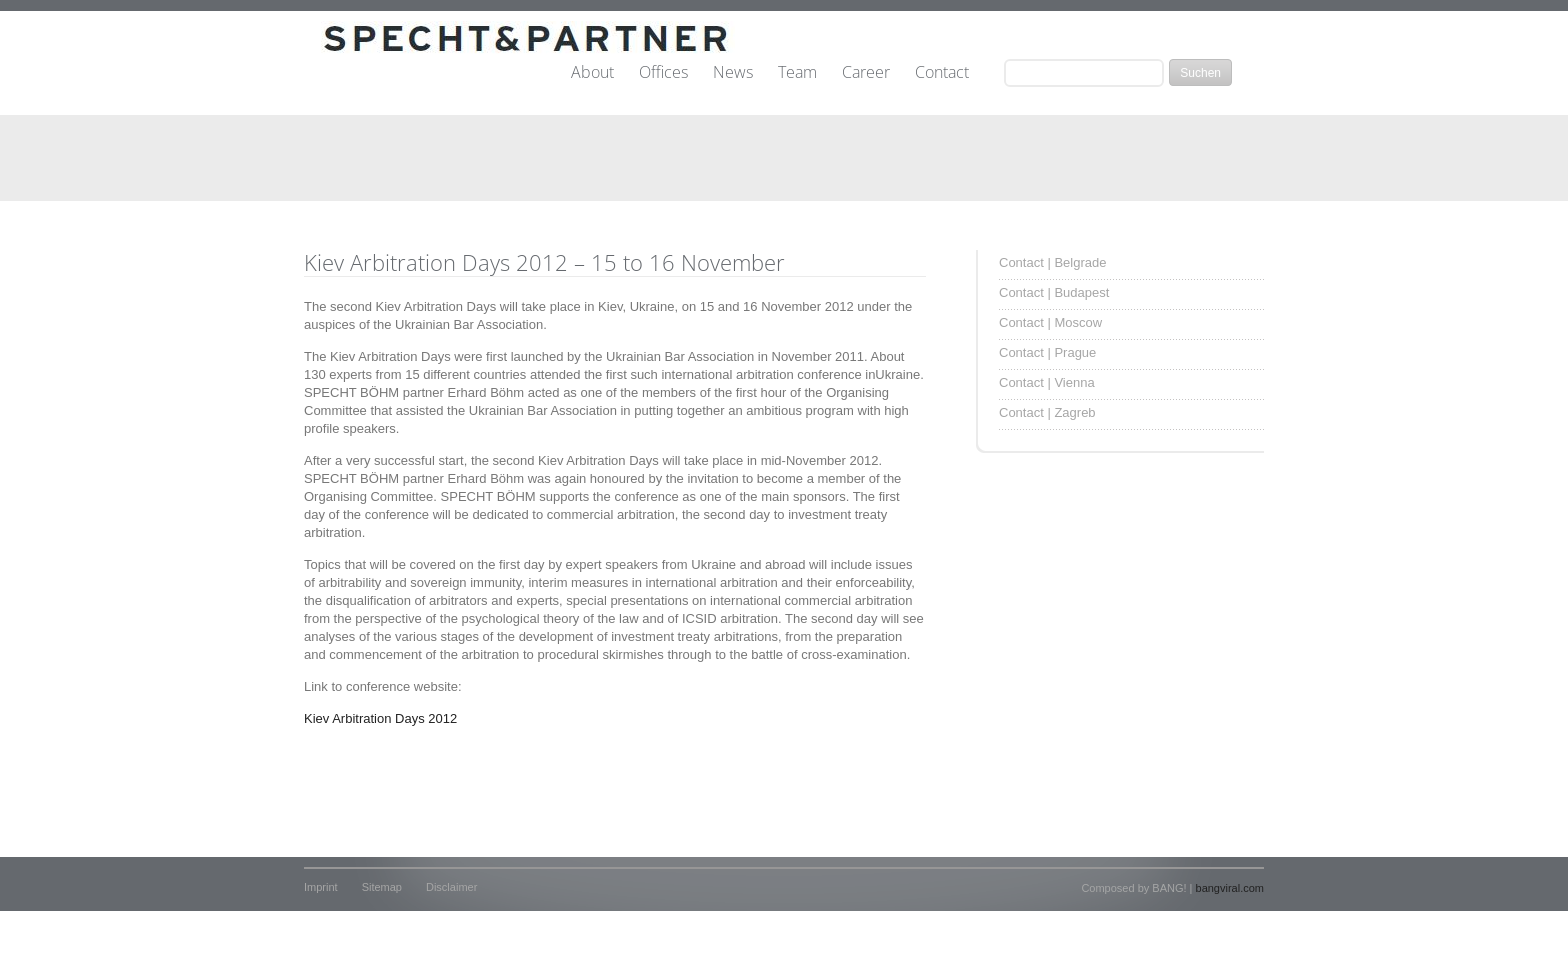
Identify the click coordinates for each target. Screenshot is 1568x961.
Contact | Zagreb (1047, 412)
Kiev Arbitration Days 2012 (380, 718)
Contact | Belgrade (1052, 262)
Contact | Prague (1047, 352)
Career (866, 73)
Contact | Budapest (1054, 292)
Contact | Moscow (1050, 322)
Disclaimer (451, 887)
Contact (942, 73)
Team (797, 73)
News (733, 73)
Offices (663, 73)
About (592, 73)
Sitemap (382, 887)
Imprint (321, 887)
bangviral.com (1230, 888)
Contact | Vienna (1047, 382)
